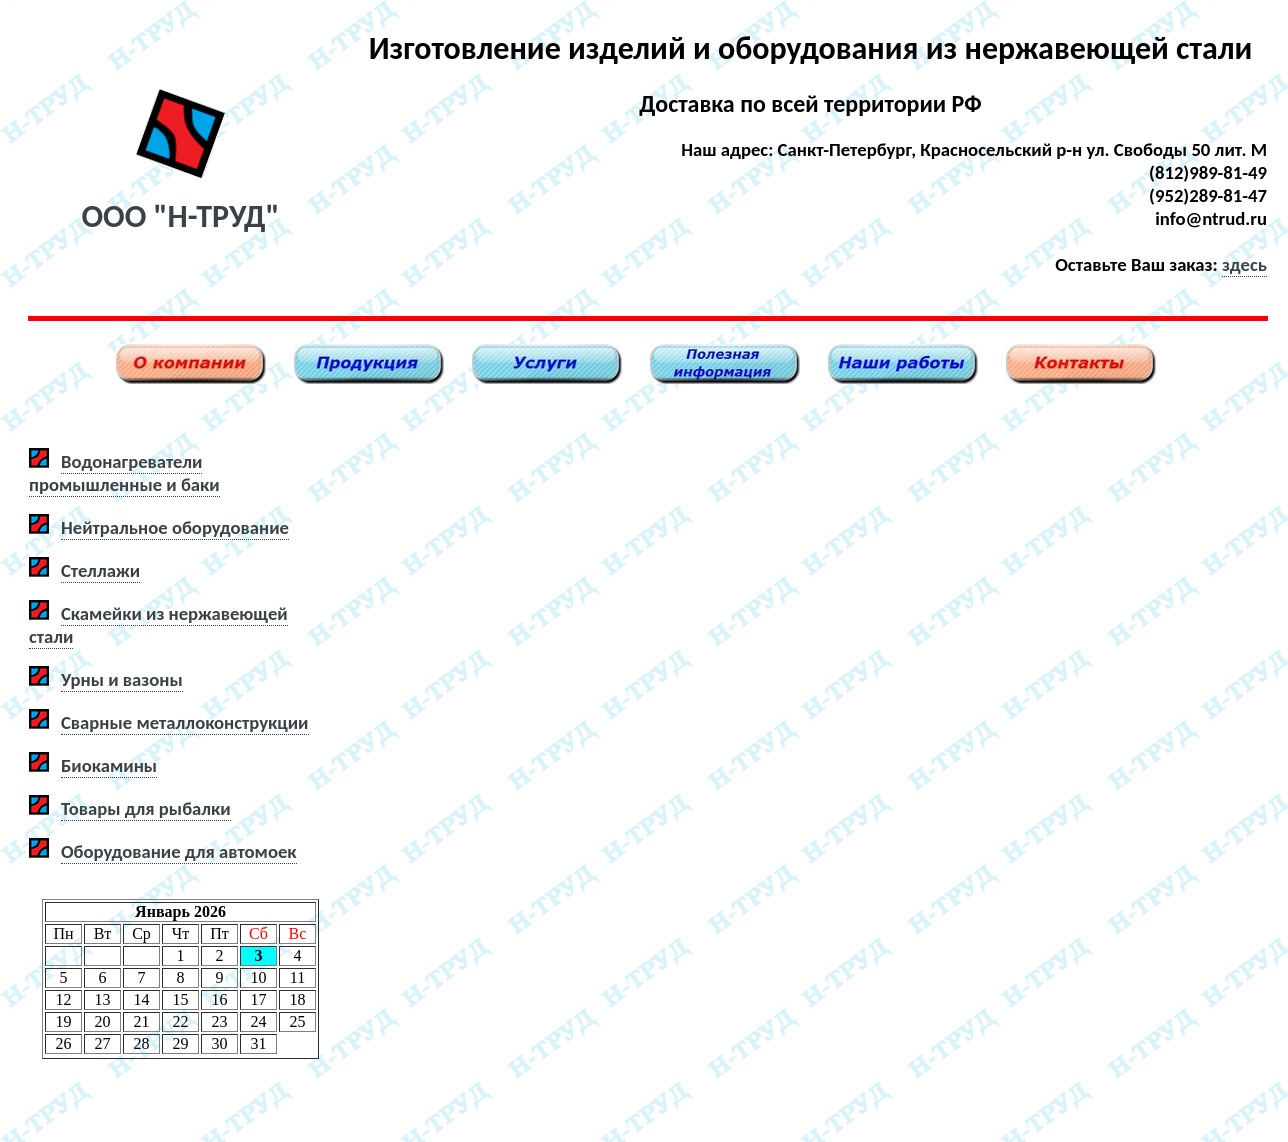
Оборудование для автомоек (179, 851)
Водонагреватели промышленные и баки (124, 473)
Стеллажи (100, 570)
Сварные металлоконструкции (185, 722)
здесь (1244, 264)
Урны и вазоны (122, 679)
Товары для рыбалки (146, 808)
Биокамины (109, 765)
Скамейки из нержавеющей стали (158, 625)
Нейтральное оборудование (175, 527)
